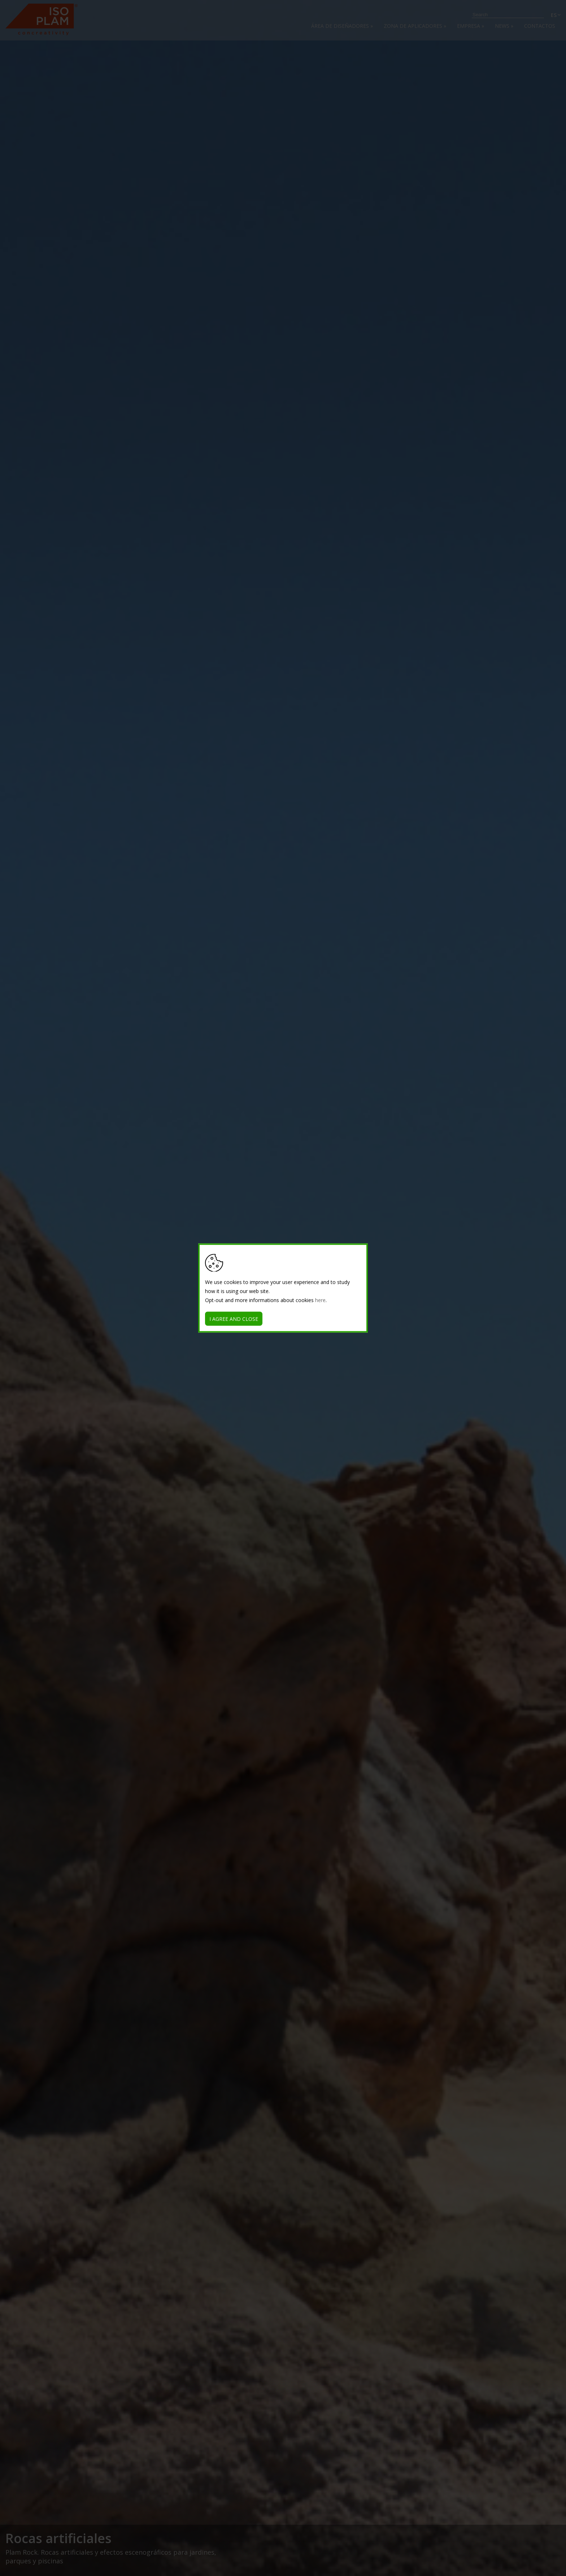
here (320, 1300)
